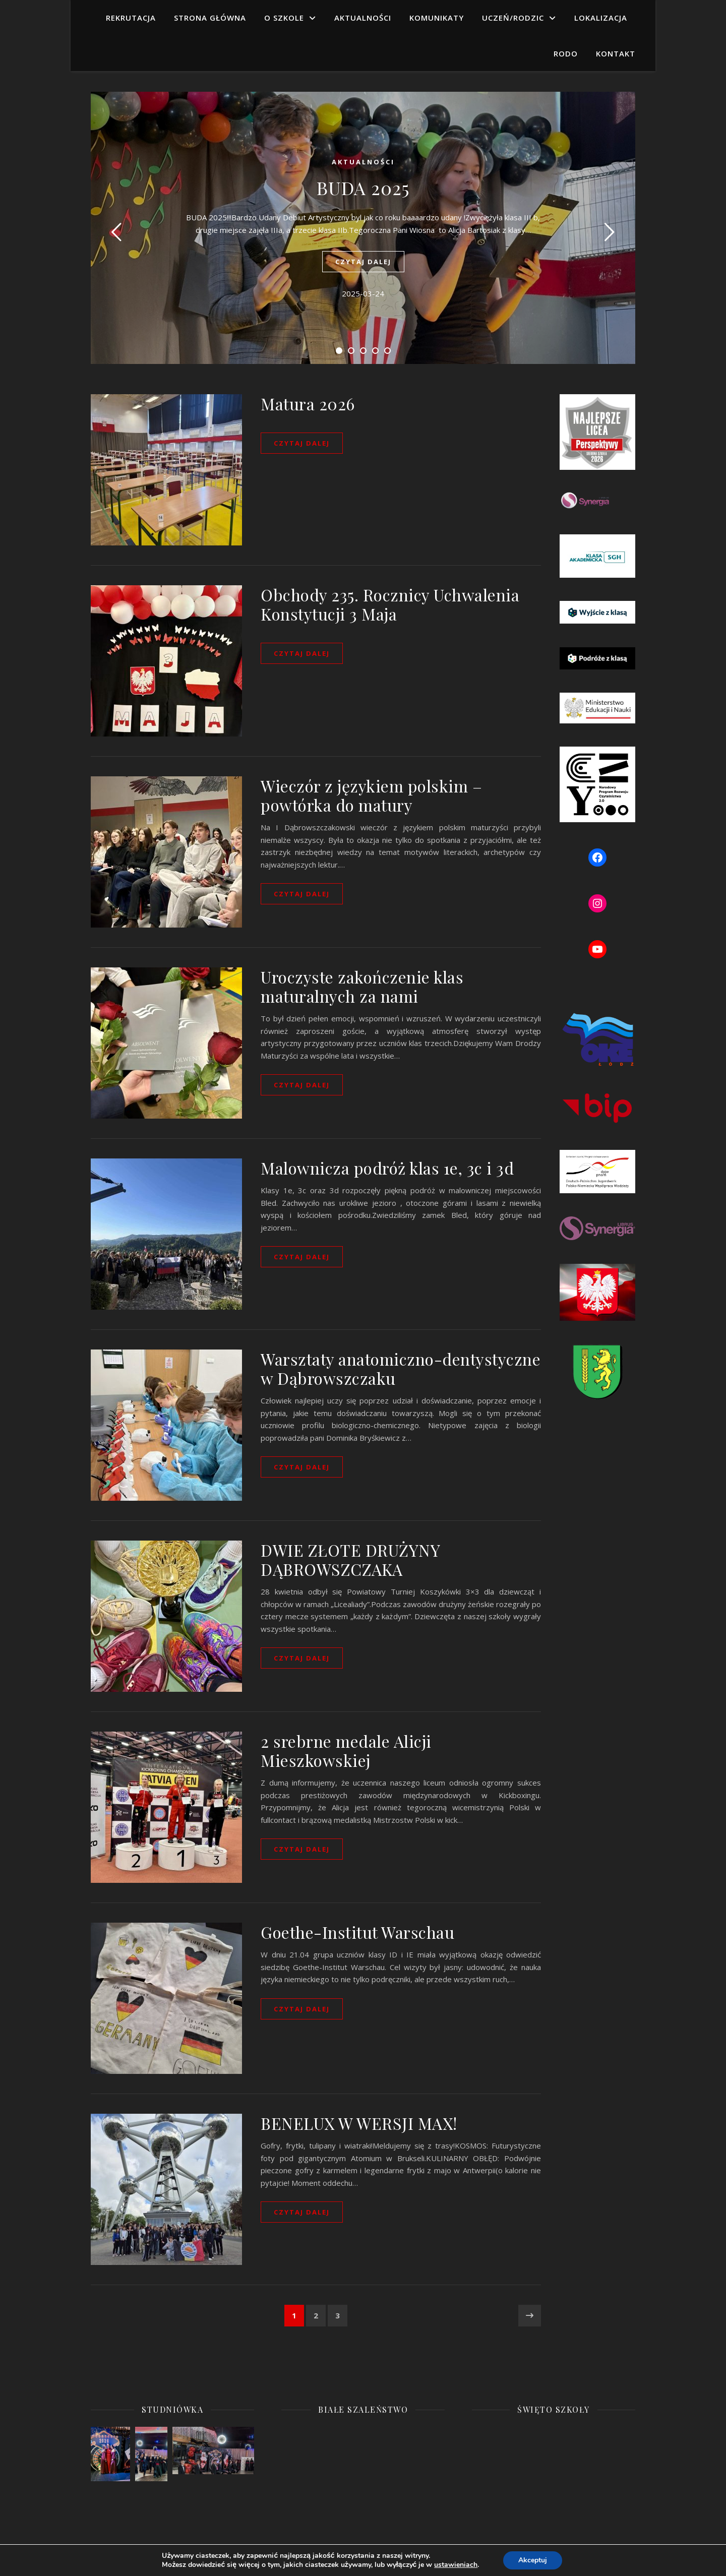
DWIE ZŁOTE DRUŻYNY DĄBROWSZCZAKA (350, 1559)
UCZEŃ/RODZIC (513, 18)
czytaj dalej (363, 261)
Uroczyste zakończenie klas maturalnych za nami (362, 986)
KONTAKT (615, 53)
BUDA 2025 (363, 187)
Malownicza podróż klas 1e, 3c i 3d (387, 1168)
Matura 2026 (308, 403)
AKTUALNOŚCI (362, 18)
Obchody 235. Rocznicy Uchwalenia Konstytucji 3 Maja (390, 604)
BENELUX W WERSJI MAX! (359, 2123)
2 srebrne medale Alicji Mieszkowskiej (346, 1750)
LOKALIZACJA (600, 18)
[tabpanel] (363, 228)
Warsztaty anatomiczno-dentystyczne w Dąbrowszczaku (400, 1368)
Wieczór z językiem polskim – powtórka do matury (371, 795)
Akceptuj (536, 2560)
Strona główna (210, 18)
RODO (566, 53)
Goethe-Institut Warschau (357, 1932)
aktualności (363, 161)
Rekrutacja (131, 18)
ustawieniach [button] (458, 2565)
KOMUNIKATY (436, 18)
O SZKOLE (284, 18)
